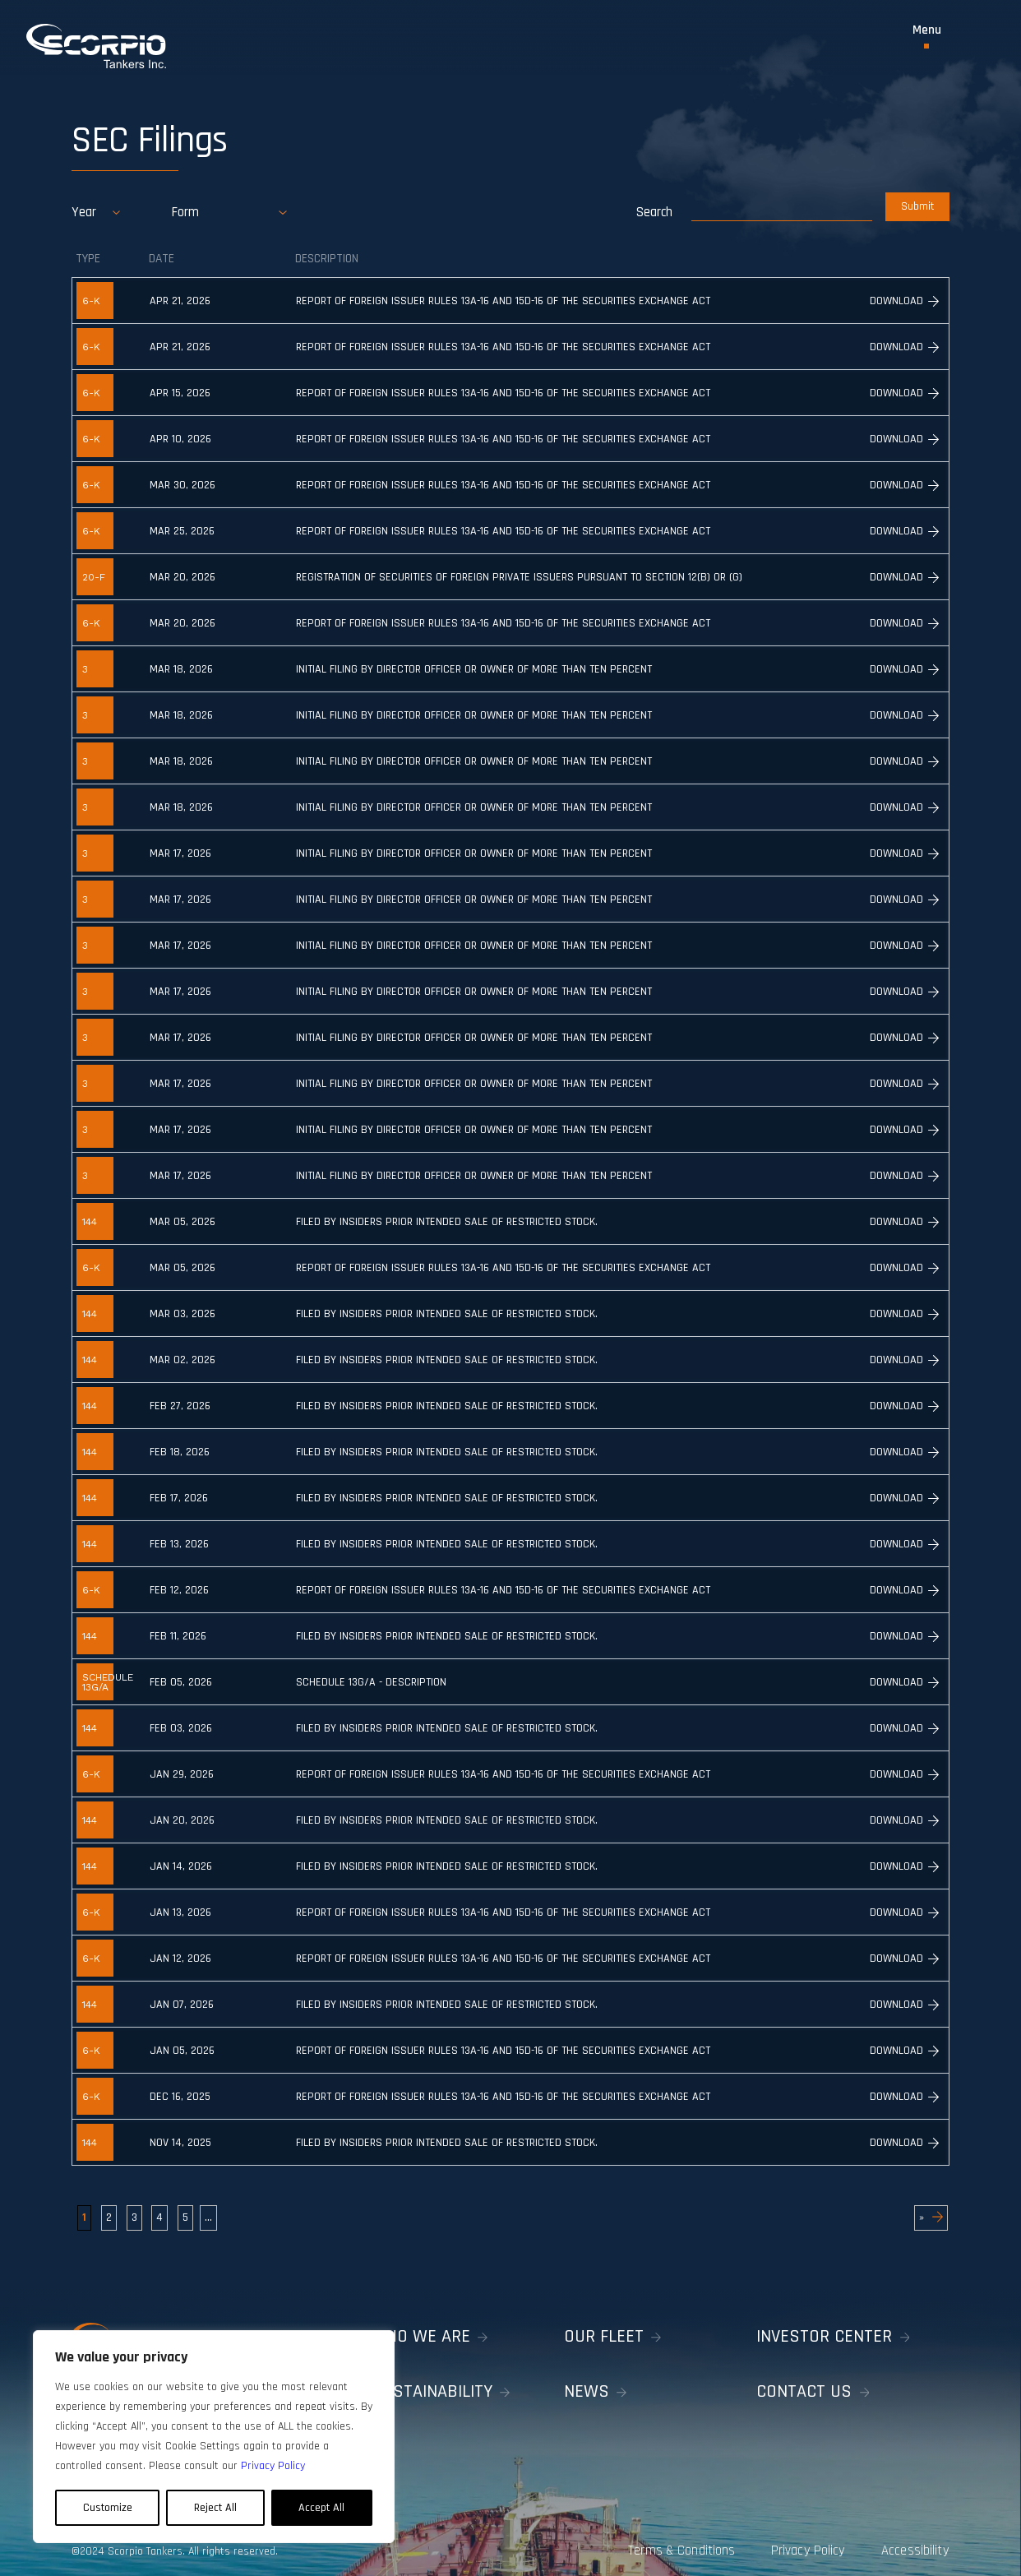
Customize (107, 2507)
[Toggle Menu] (926, 36)
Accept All (321, 2507)
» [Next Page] (931, 2216)
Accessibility (919, 2540)
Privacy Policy (796, 2540)
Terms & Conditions (655, 2540)
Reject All (215, 2507)
